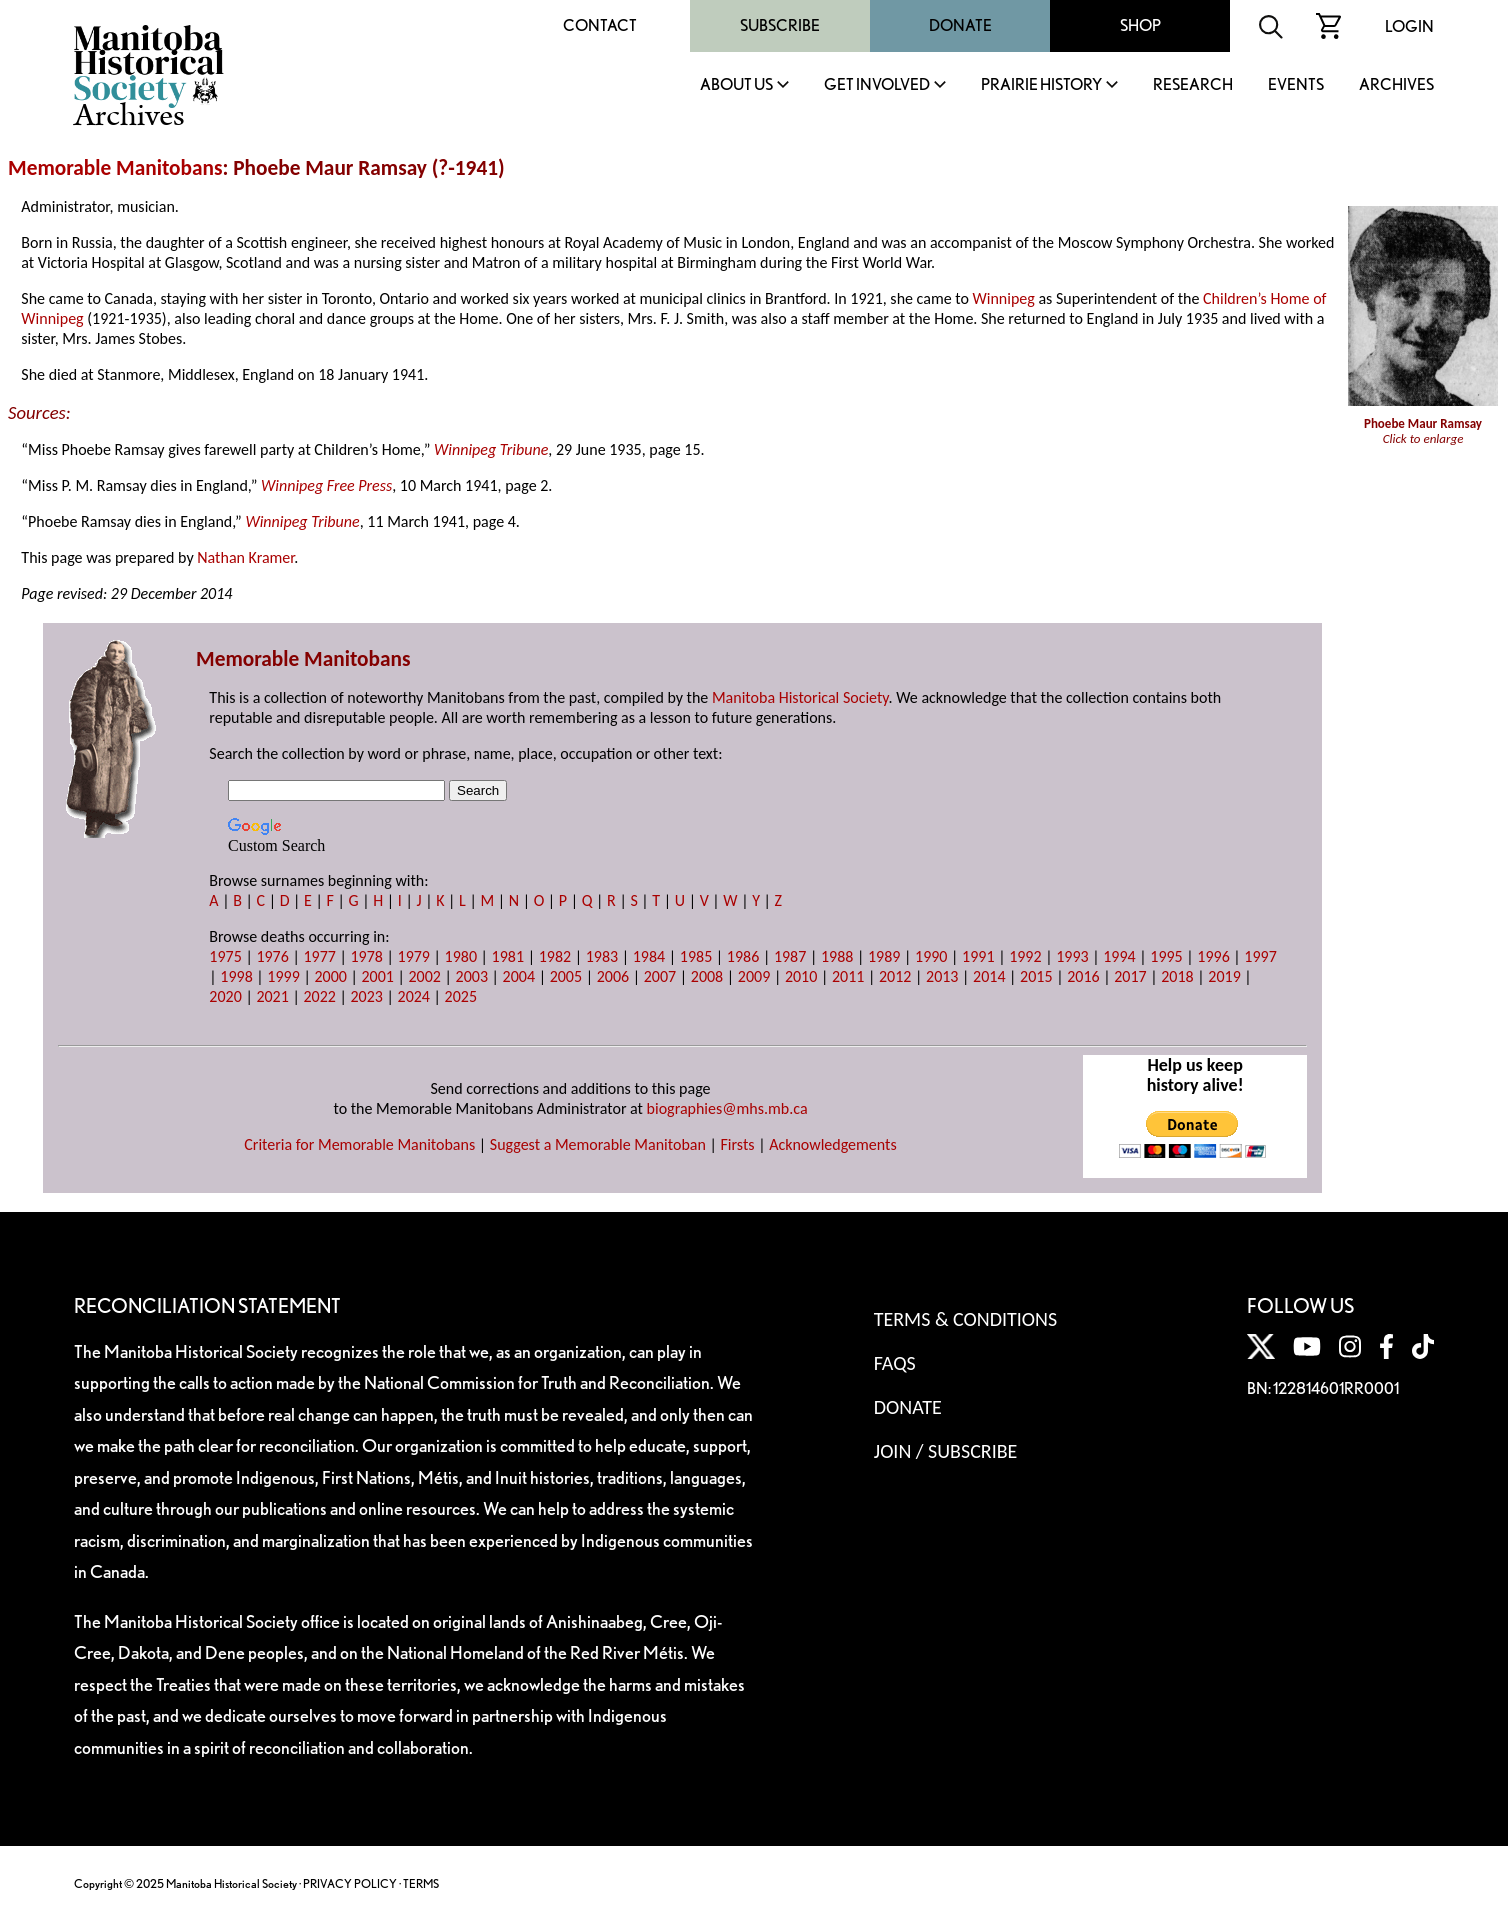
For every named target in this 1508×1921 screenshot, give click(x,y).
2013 (942, 976)
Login (1409, 26)
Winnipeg (1004, 298)
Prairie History (1041, 85)
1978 (366, 956)
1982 (555, 956)
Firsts (738, 1144)
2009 (754, 976)
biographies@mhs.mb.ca (727, 1108)
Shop (1140, 25)
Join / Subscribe (946, 1451)
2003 (472, 976)
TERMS (421, 1883)
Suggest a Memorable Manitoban (598, 1144)
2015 (1036, 976)
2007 (660, 976)
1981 (508, 956)
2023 (366, 996)
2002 (425, 976)
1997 (1260, 956)
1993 (1072, 956)
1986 (743, 956)
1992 (1025, 956)
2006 (613, 976)
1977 (319, 956)
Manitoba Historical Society (800, 697)
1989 (884, 956)
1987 (790, 956)
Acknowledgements (833, 1144)
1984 (649, 956)
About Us (736, 85)
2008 (707, 976)
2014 (989, 976)
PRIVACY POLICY (350, 1883)
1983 (602, 956)
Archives (1396, 85)
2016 (1083, 976)
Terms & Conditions (965, 1319)
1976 (272, 956)
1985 (696, 956)
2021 (272, 996)
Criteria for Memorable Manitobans (359, 1144)
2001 (377, 976)
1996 (1213, 956)
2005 (566, 976)
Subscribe (780, 25)
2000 (330, 976)
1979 (414, 956)
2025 (461, 996)
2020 (225, 996)
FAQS (895, 1363)
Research (1193, 85)
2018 (1177, 976)
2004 (519, 976)
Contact (600, 25)
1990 (931, 956)
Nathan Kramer (245, 557)
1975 (225, 956)
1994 (1119, 956)
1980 (461, 956)
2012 (895, 976)
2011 (848, 976)
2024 (414, 996)
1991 (978, 956)
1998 (236, 976)
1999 (283, 976)
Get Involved (877, 85)
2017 (1130, 976)
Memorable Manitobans (115, 168)
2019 (1224, 976)
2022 (319, 996)
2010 (801, 976)
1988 (837, 956)
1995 (1166, 956)
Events (1296, 85)
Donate (960, 25)
